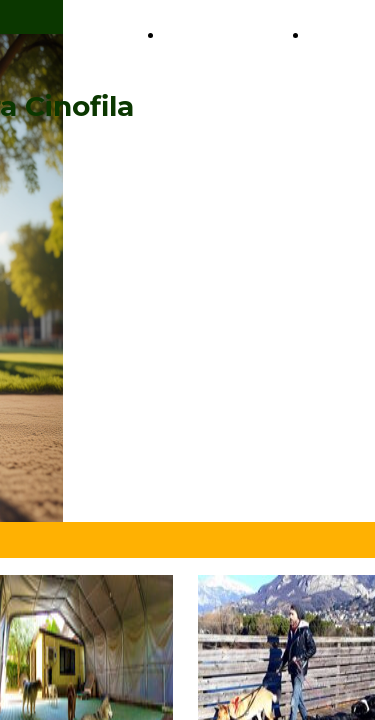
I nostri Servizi (80, 35)
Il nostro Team (222, 35)
